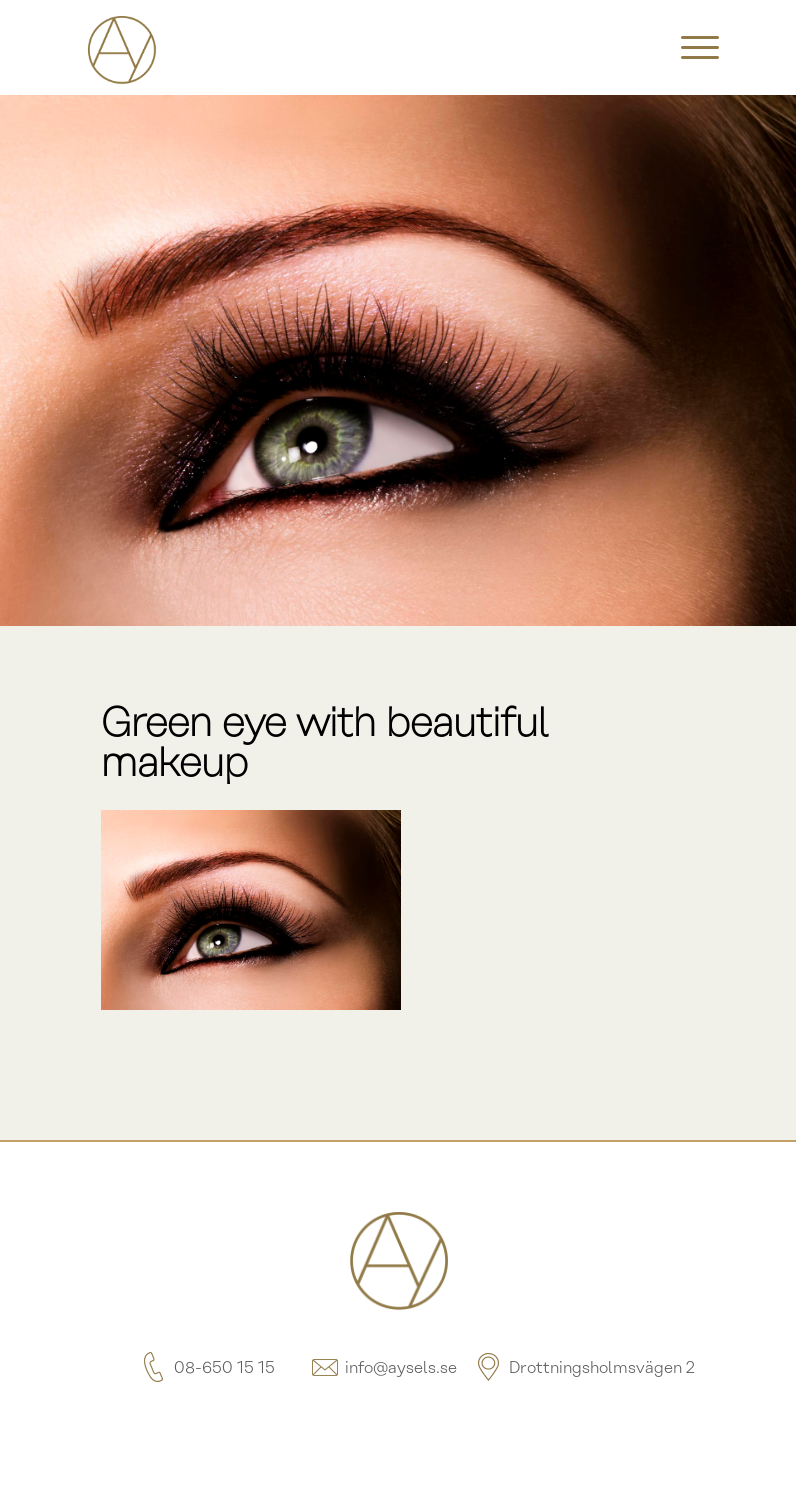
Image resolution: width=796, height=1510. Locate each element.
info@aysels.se (383, 1368)
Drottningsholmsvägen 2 (584, 1368)
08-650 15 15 (206, 1368)
